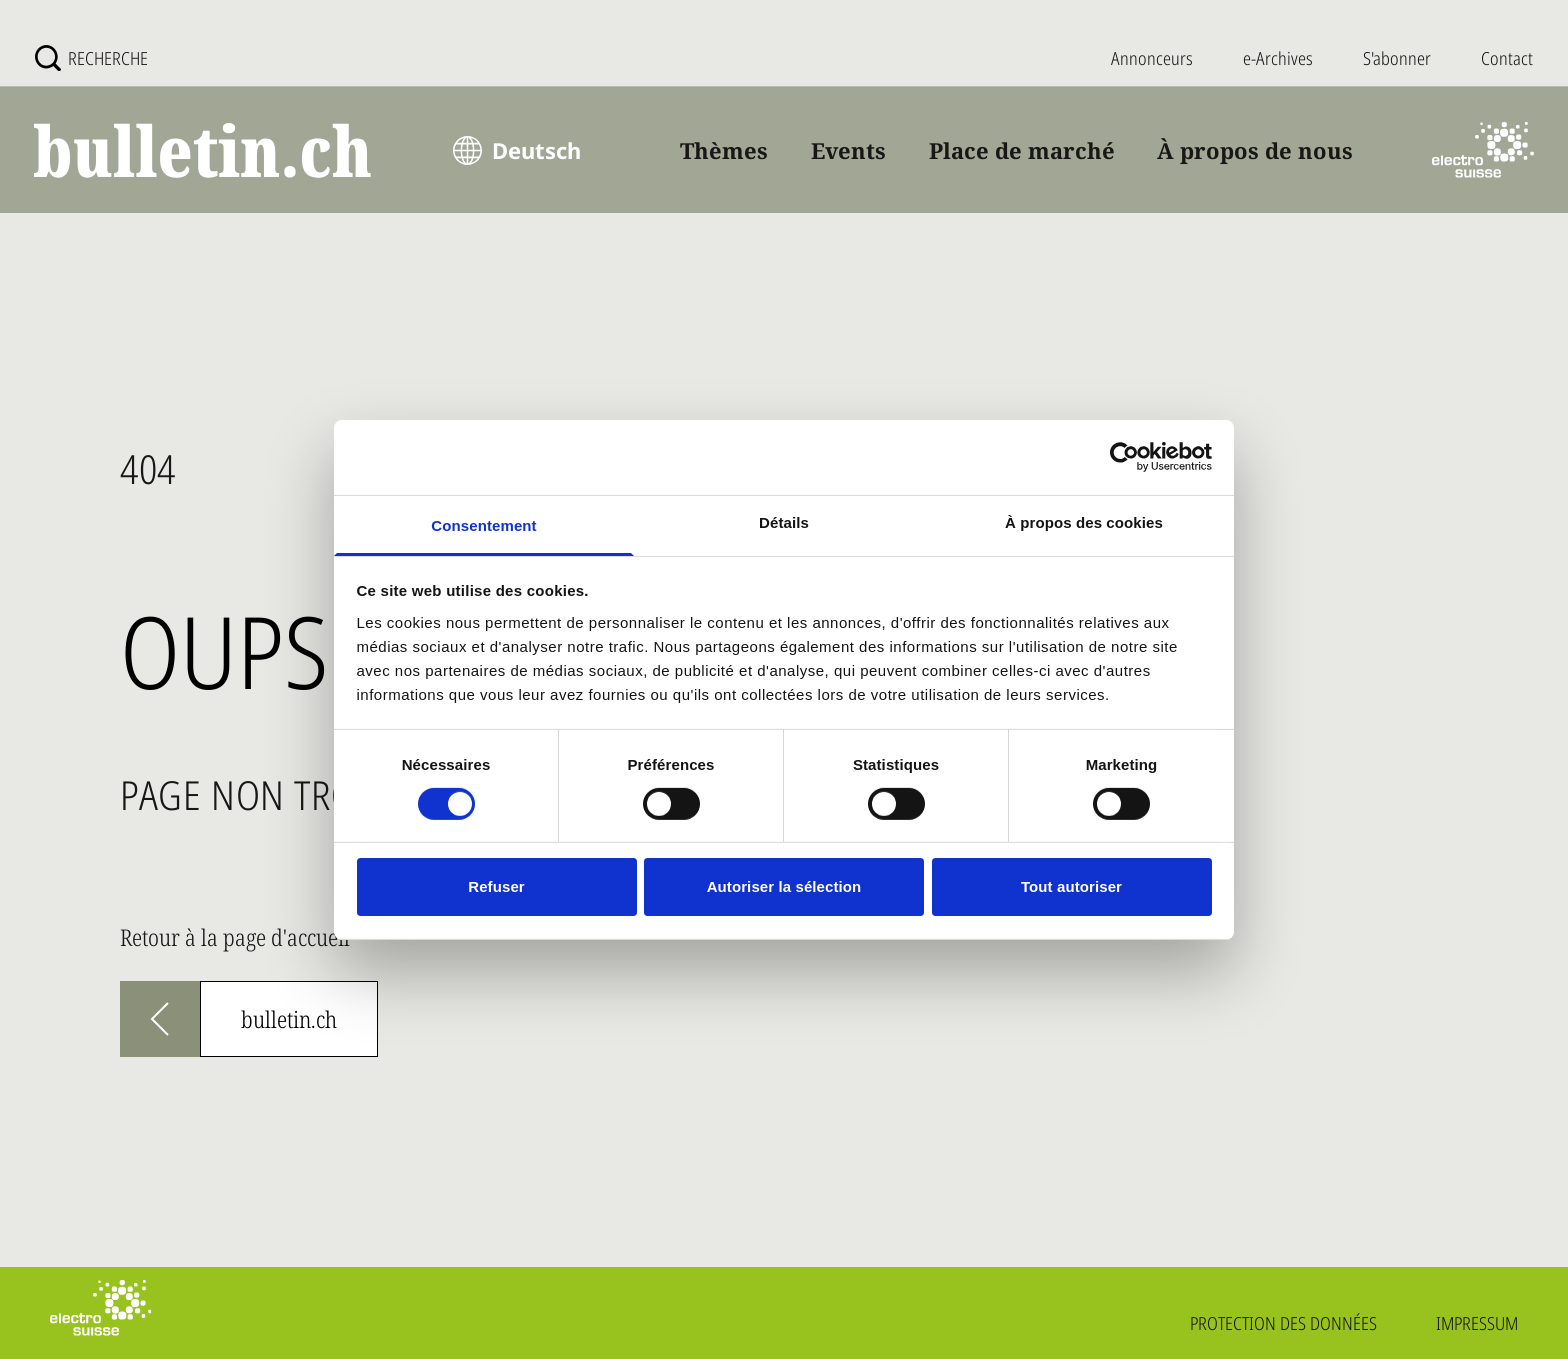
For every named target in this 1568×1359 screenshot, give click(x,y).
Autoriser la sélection (784, 886)
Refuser (496, 886)
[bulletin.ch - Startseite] (204, 150)
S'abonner (1397, 58)
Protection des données (1283, 1323)
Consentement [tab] (483, 524)
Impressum (1477, 1323)
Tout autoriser (1071, 886)
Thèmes (724, 150)
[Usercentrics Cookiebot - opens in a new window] (1124, 457)
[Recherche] (91, 58)
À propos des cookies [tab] (1084, 521)
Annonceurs (1152, 58)
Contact (1507, 58)
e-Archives (1278, 58)
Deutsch (536, 150)
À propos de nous (1255, 150)
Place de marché (1022, 150)
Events (848, 150)
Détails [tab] (784, 521)
